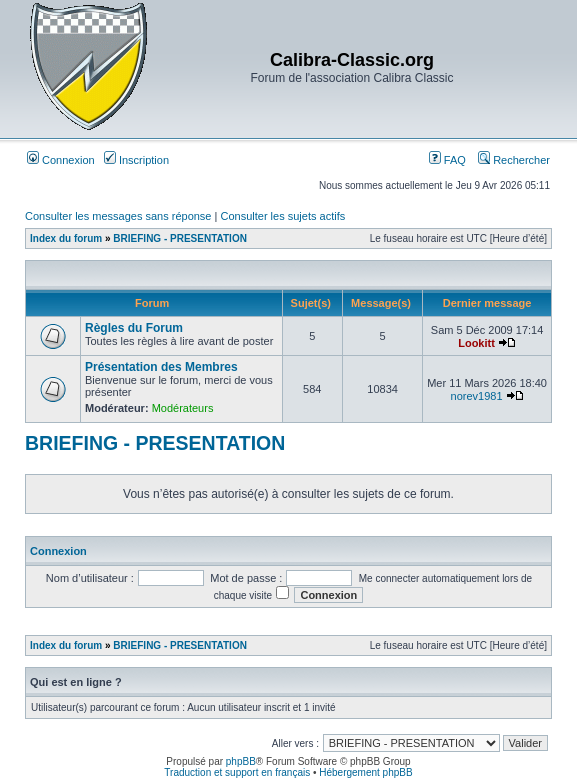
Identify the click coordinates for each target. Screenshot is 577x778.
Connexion (61, 160)
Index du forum (66, 238)
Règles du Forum (134, 328)
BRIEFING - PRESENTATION (180, 238)
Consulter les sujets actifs (282, 216)
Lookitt (476, 343)
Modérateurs (183, 408)
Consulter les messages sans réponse (118, 216)
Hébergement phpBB (365, 772)
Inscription (136, 160)
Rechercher (514, 160)
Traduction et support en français (237, 772)
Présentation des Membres (161, 367)
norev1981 (477, 396)
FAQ (447, 160)
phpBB (241, 761)
